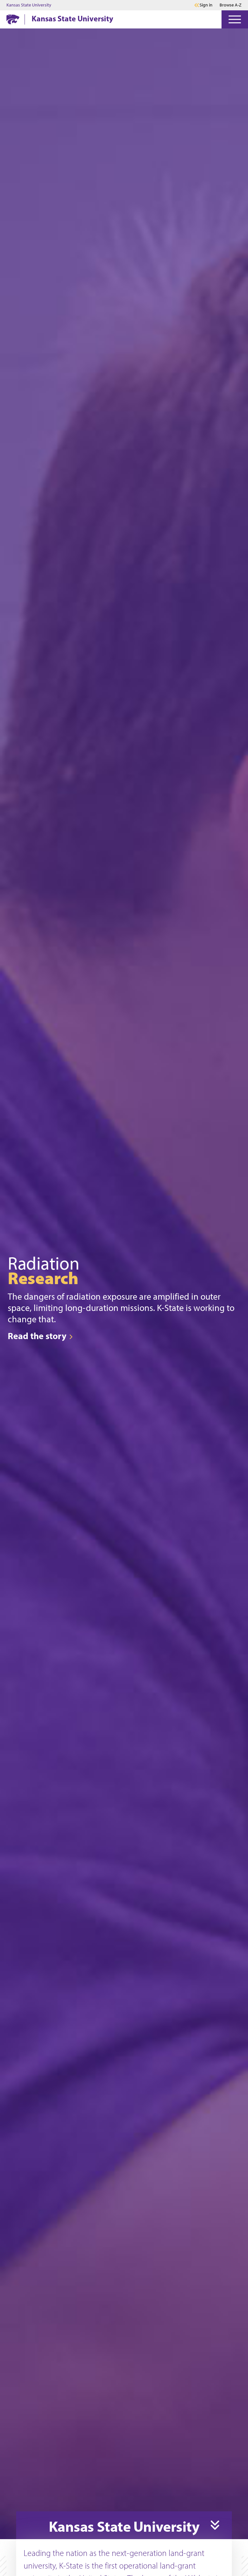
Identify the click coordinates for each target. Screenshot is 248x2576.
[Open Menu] (235, 19)
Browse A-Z (231, 5)
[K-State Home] (12, 19)
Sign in (206, 5)
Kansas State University (28, 5)
